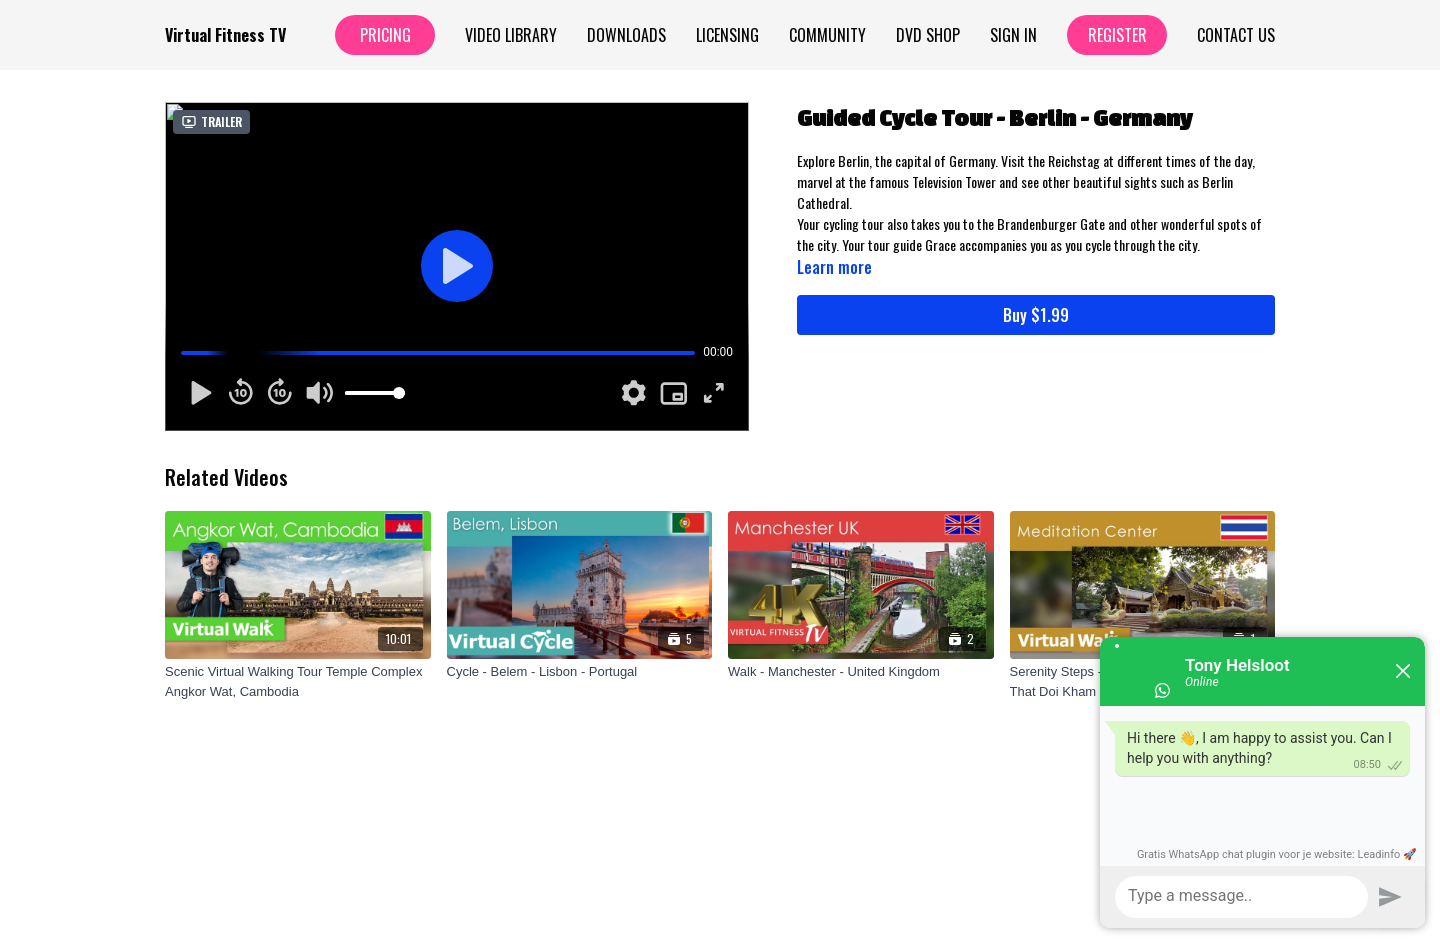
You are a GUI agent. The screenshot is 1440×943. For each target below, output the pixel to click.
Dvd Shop (928, 35)
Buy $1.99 (1036, 315)
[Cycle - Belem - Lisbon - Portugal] (580, 672)
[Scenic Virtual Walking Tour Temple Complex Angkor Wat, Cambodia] (298, 681)
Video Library (511, 35)
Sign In (1013, 35)
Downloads (626, 35)
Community (827, 35)
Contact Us (1236, 35)
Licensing (727, 35)
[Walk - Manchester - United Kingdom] (861, 672)
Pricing (385, 35)
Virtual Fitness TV (225, 35)
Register (1117, 35)
